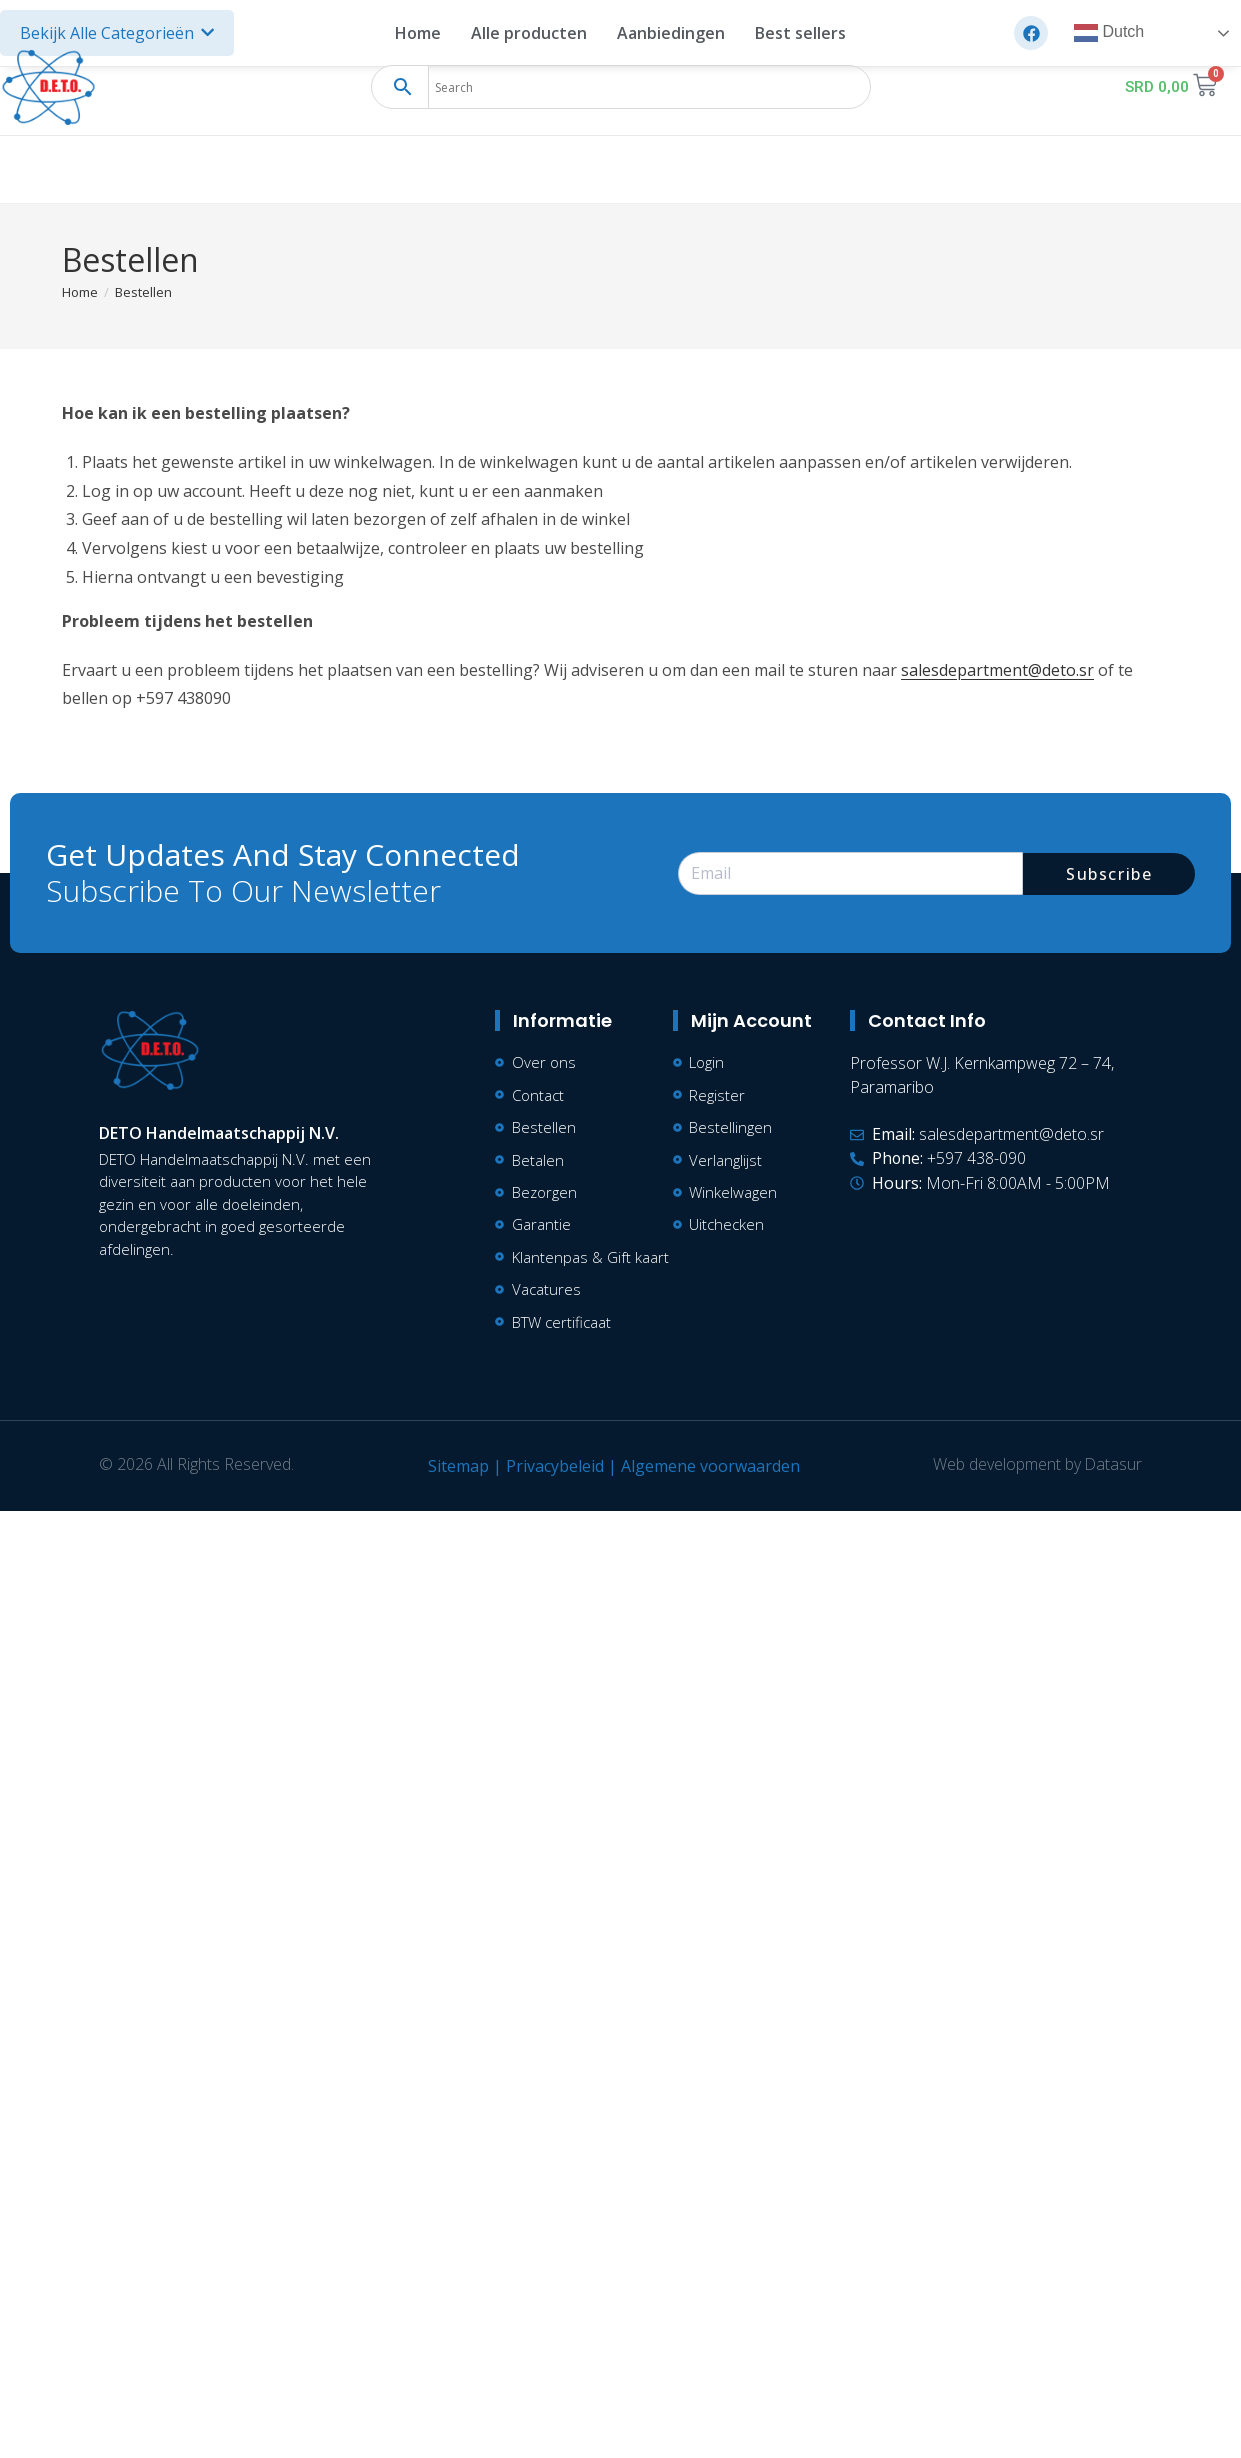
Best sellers (800, 33)
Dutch (1109, 33)
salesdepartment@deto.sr (997, 670)
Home (418, 33)
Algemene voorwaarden (709, 1467)
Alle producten (529, 33)
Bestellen (143, 292)
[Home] (80, 292)
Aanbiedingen (671, 33)
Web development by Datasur (1037, 1465)
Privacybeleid (554, 1467)
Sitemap (457, 1467)
